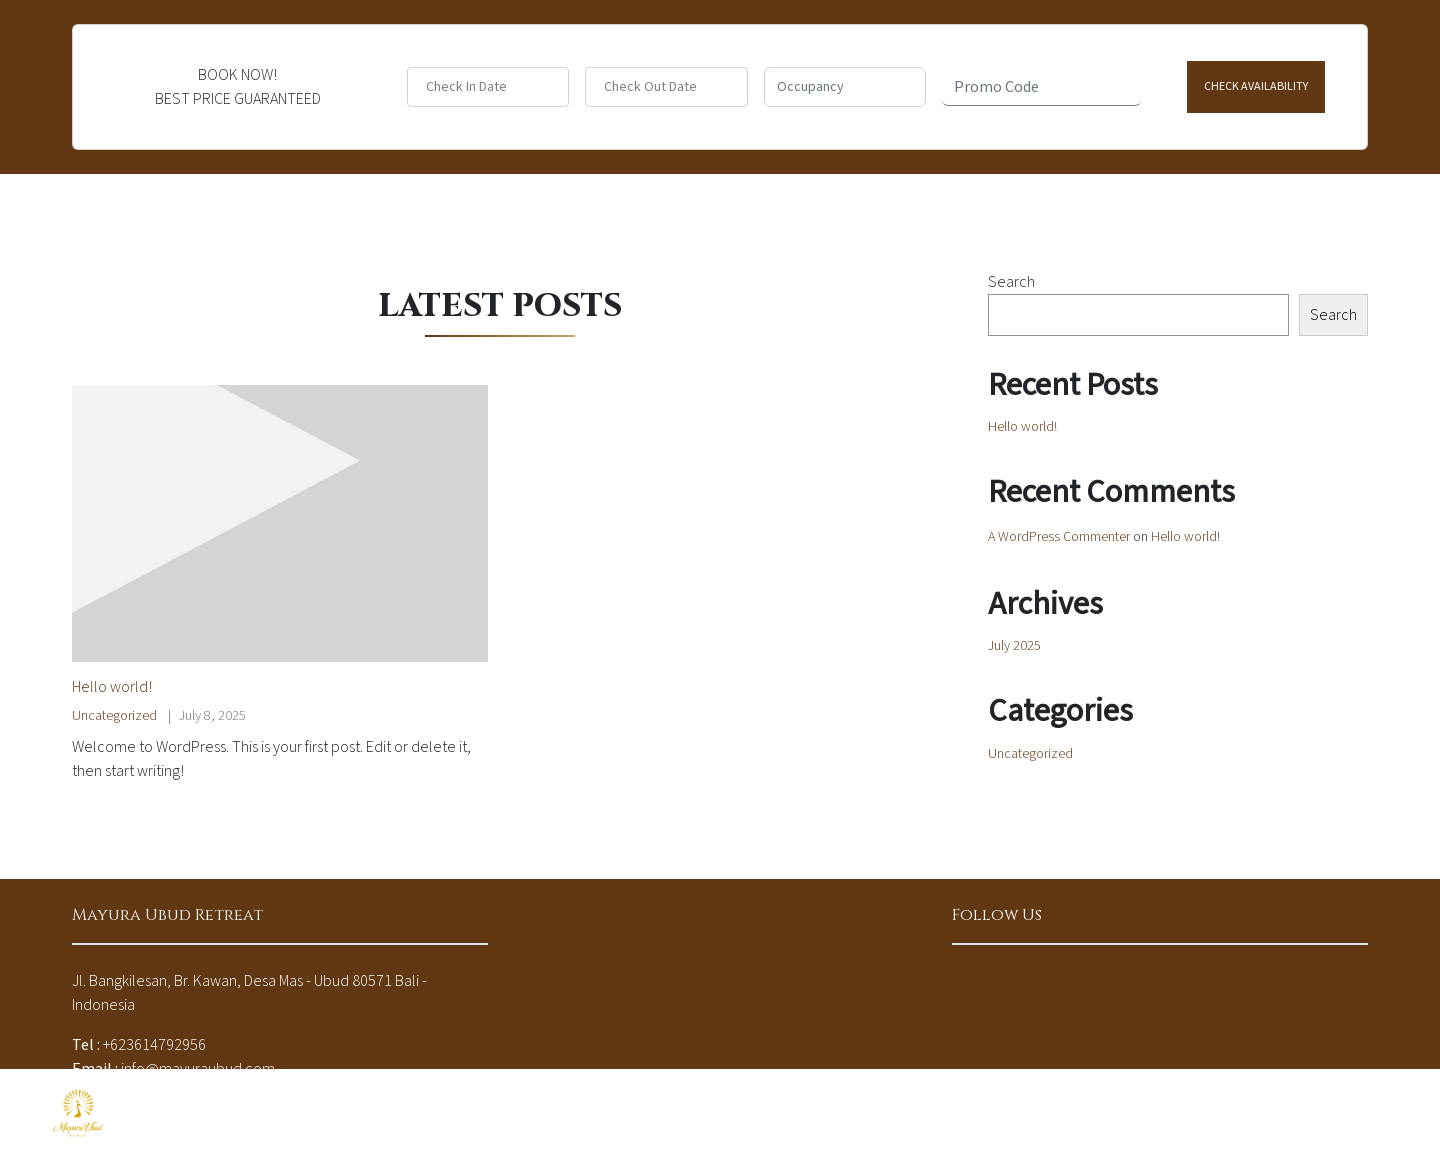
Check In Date (466, 87)
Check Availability (1256, 86)
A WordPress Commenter (1059, 537)
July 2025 (1014, 646)
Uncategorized (114, 715)
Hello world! (112, 687)
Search (1011, 282)
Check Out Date (650, 87)
